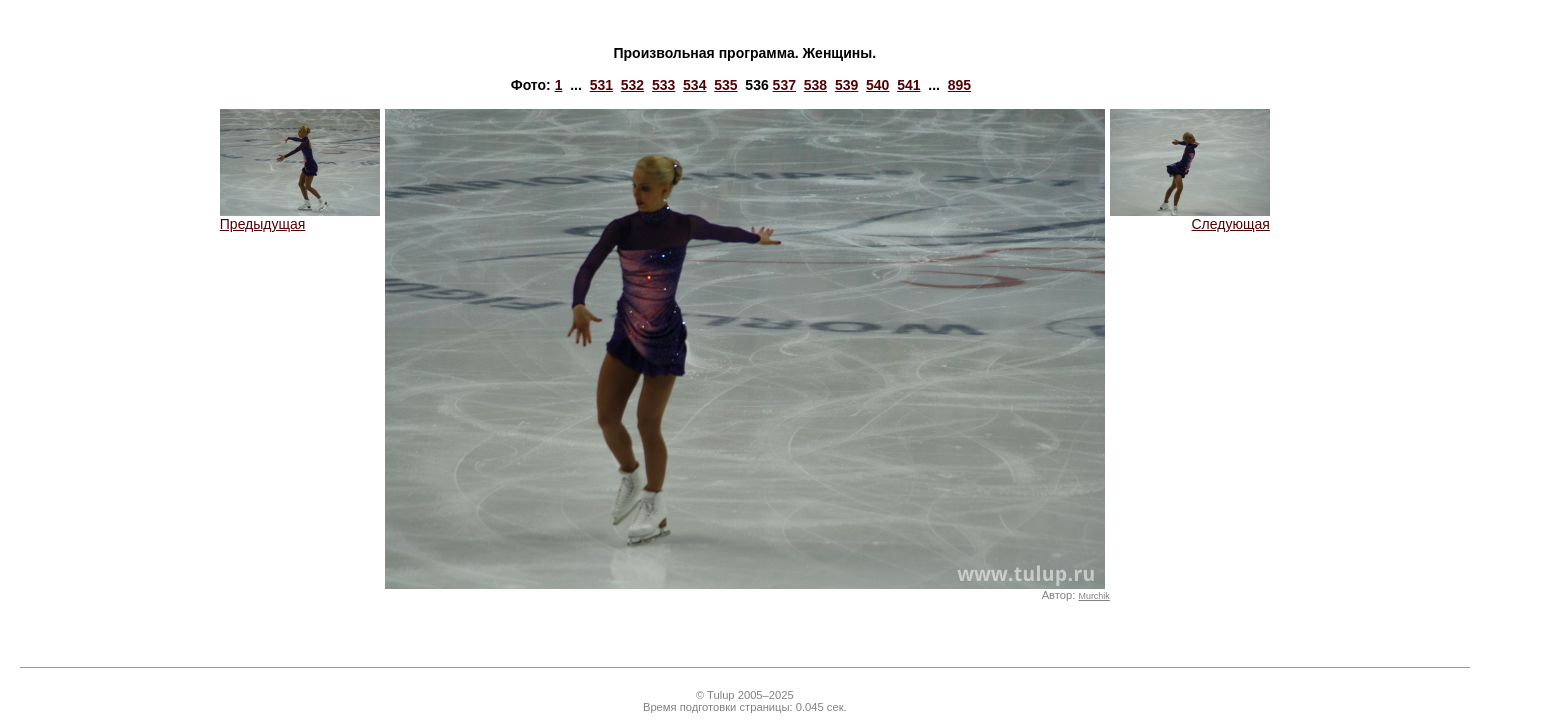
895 (959, 85)
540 (877, 85)
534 (694, 85)
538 (815, 85)
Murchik (1093, 596)
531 (601, 85)
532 (632, 85)
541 (908, 85)
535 (725, 85)
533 (663, 85)
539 (846, 85)
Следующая (1190, 217)
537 (784, 85)
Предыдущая (300, 217)
